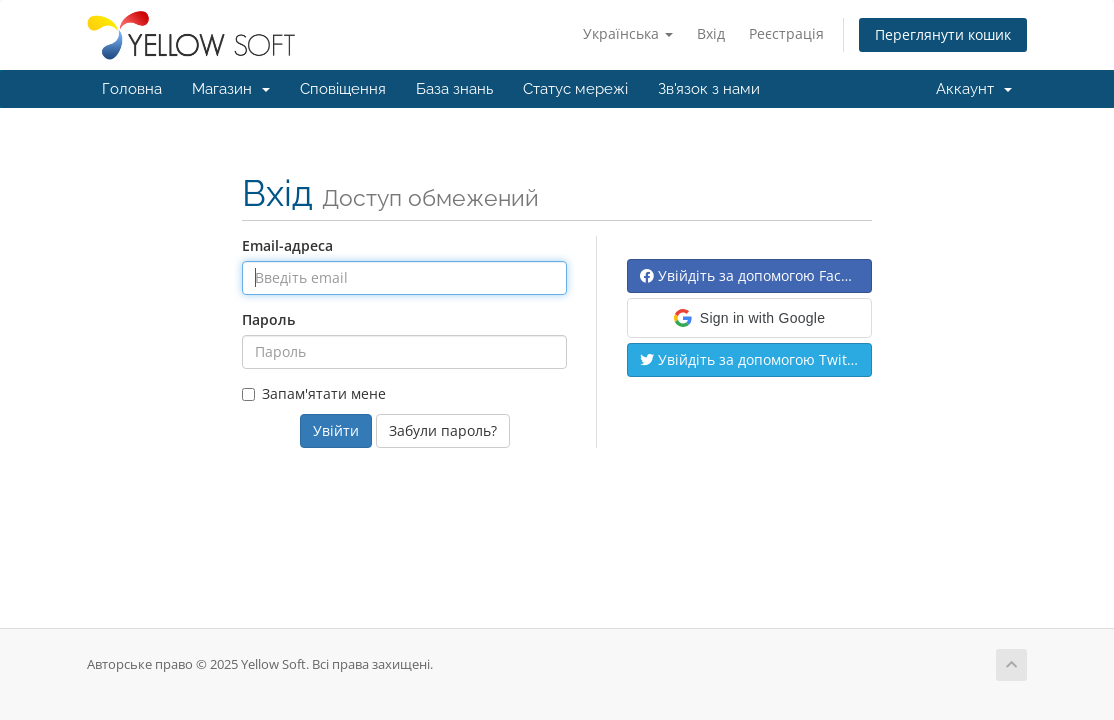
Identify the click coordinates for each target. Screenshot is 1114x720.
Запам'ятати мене (314, 393)
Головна (132, 89)
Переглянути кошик (943, 34)
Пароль (268, 319)
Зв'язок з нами (709, 89)
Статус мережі (575, 89)
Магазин (231, 89)
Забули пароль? (443, 430)
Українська (628, 33)
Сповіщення (343, 89)
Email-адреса (287, 245)
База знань (454, 89)
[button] (749, 318)
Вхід (711, 33)
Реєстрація (786, 33)
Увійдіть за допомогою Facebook (756, 275)
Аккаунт (974, 89)
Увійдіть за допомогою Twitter (753, 359)
